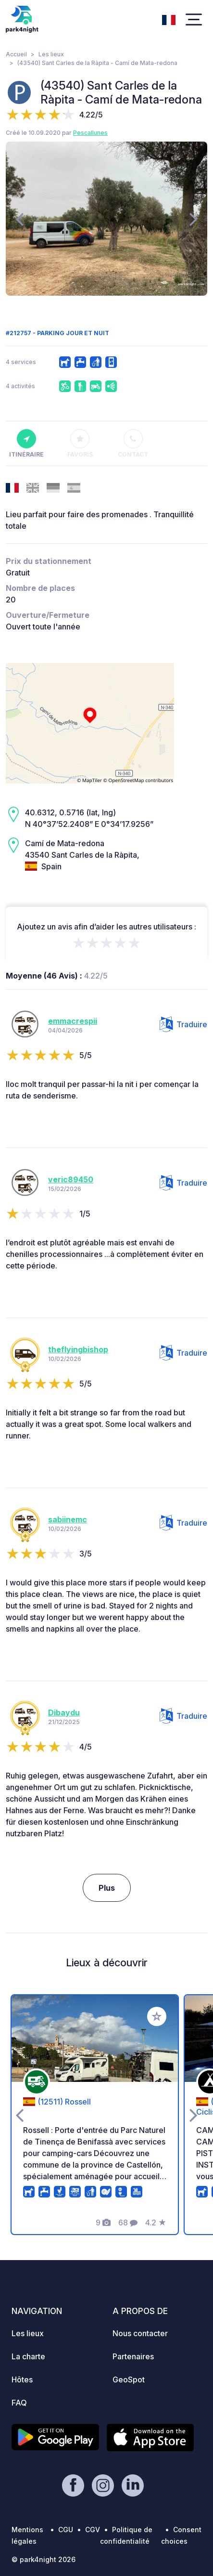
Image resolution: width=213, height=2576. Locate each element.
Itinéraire (26, 443)
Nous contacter (140, 2333)
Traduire (183, 1024)
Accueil (16, 54)
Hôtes (22, 2379)
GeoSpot (129, 2379)
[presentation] (19, 218)
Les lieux (51, 54)
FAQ (19, 2402)
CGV (92, 2529)
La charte (28, 2356)
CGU (65, 2529)
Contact (133, 443)
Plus (107, 1888)
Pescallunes (90, 132)
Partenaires (133, 2356)
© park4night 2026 (43, 2559)
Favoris (80, 443)
